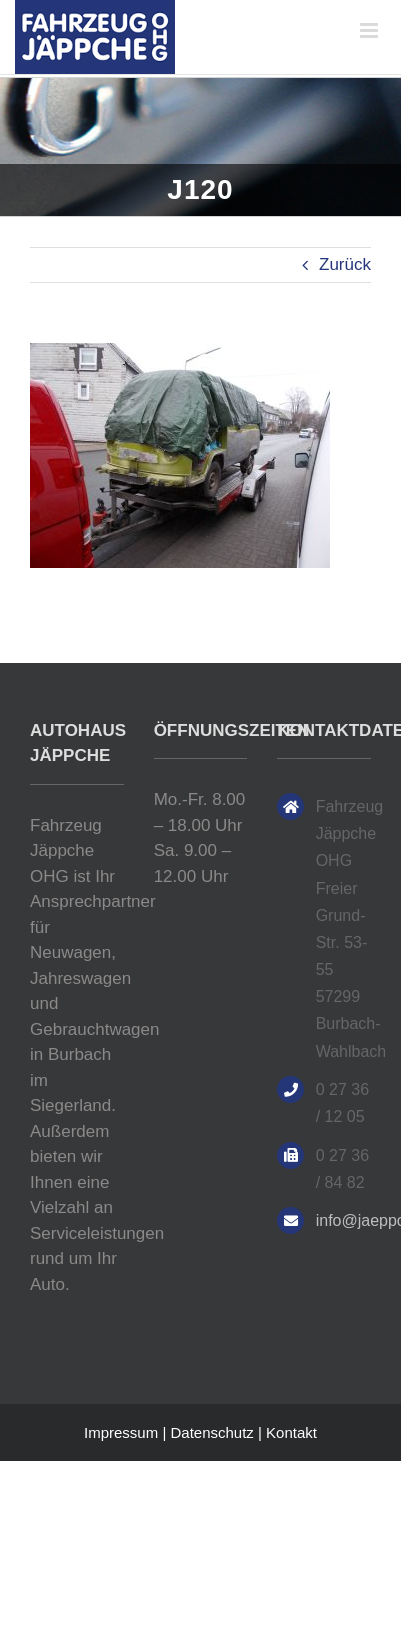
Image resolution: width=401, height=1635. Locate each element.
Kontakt (291, 1432)
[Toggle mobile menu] (370, 30)
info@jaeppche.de (343, 1220)
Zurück (345, 264)
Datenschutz (211, 1432)
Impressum (121, 1432)
